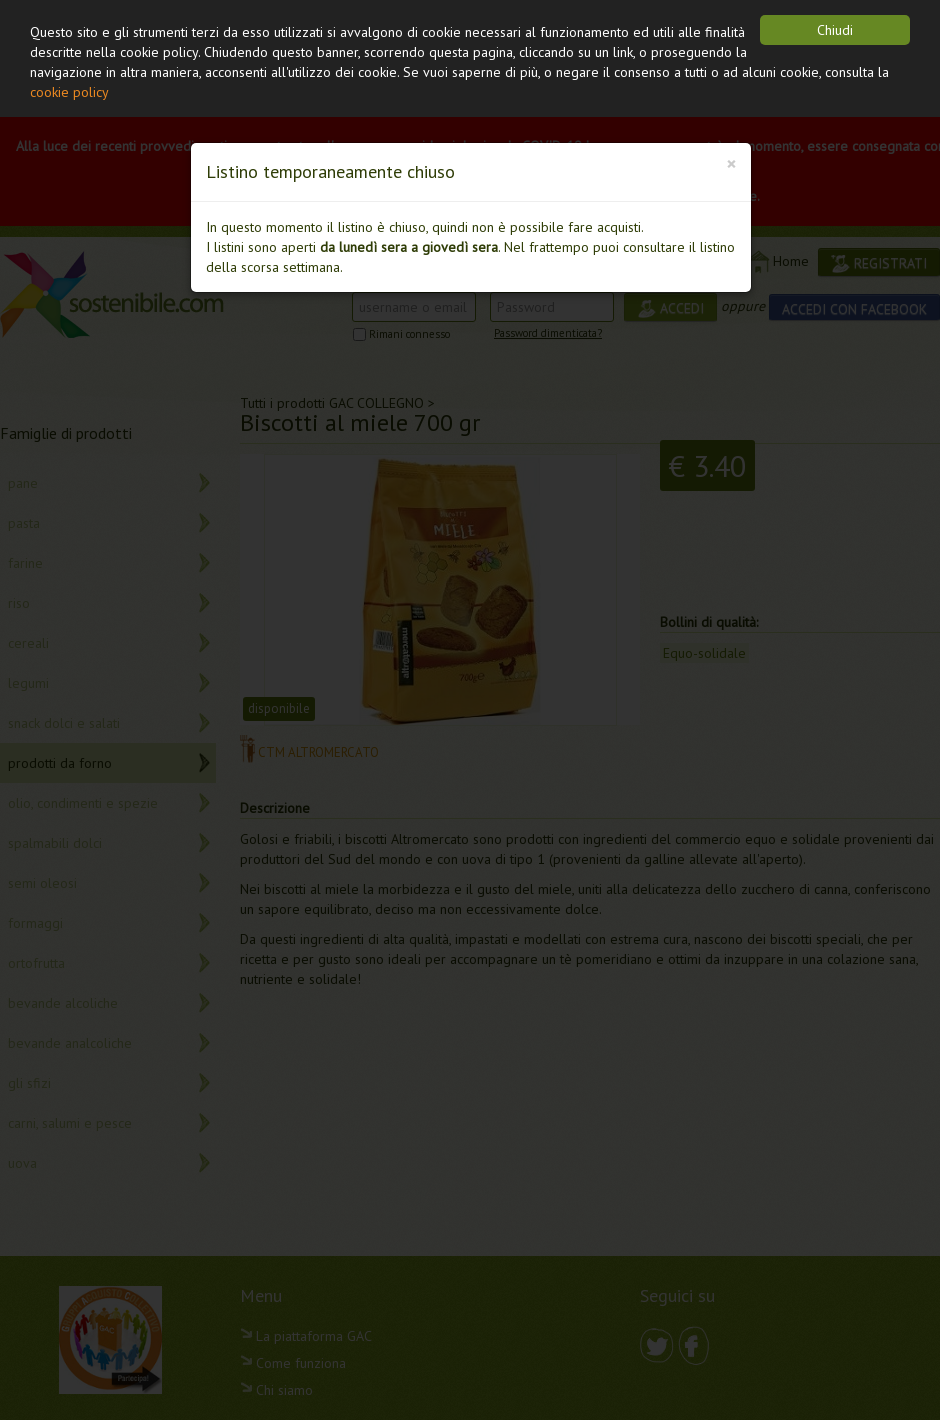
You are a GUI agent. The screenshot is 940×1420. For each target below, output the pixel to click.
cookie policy (69, 92)
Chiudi (835, 30)
